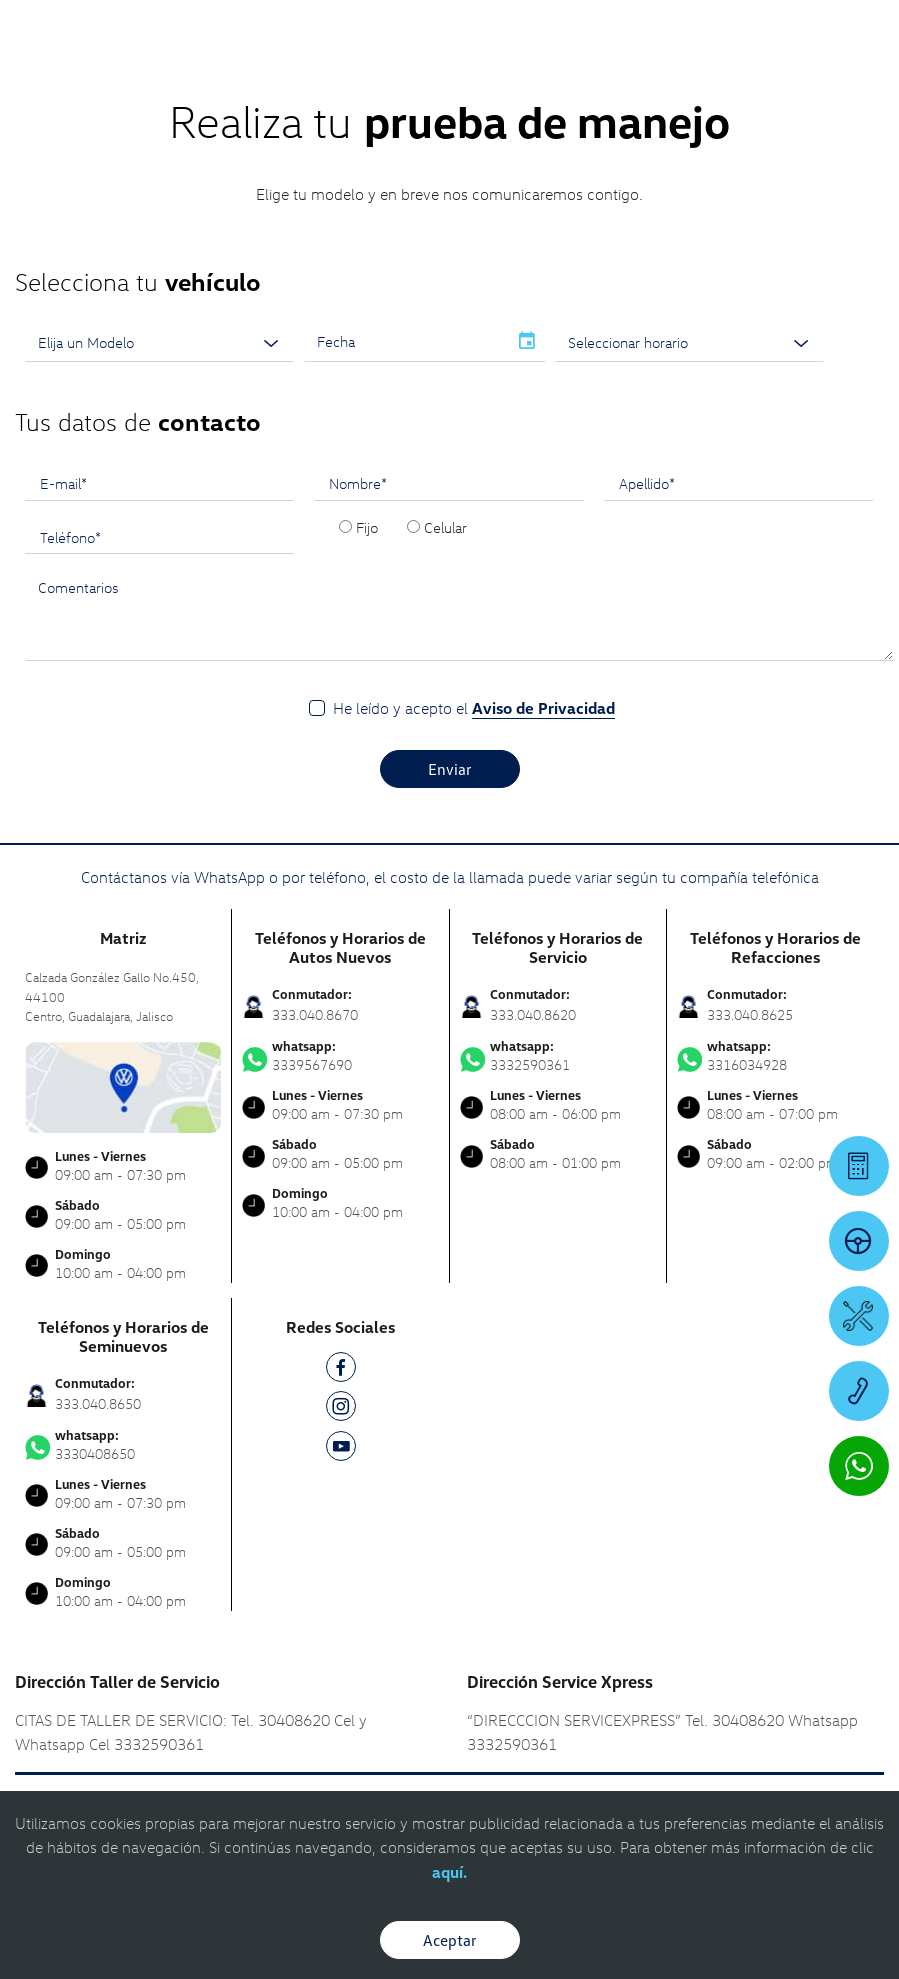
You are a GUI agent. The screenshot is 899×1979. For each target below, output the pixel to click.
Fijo (367, 527)
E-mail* (63, 483)
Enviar (450, 769)
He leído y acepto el (474, 708)
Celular (445, 527)
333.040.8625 (750, 1014)
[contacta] (123, 1085)
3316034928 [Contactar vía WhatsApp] (775, 1056)
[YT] (341, 1449)
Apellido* (647, 483)
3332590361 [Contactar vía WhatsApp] (558, 1056)
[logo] (449, 71)
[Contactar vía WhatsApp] (859, 1466)
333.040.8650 (98, 1403)
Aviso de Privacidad (543, 708)
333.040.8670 (315, 1014)
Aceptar (450, 1940)
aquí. (449, 1872)
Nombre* (358, 483)
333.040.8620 (533, 1014)
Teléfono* (70, 537)
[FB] (341, 1370)
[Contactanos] (610, 30)
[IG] (341, 1409)
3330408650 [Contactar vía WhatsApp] (123, 1445)
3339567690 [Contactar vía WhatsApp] (340, 1056)
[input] (406, 342)
